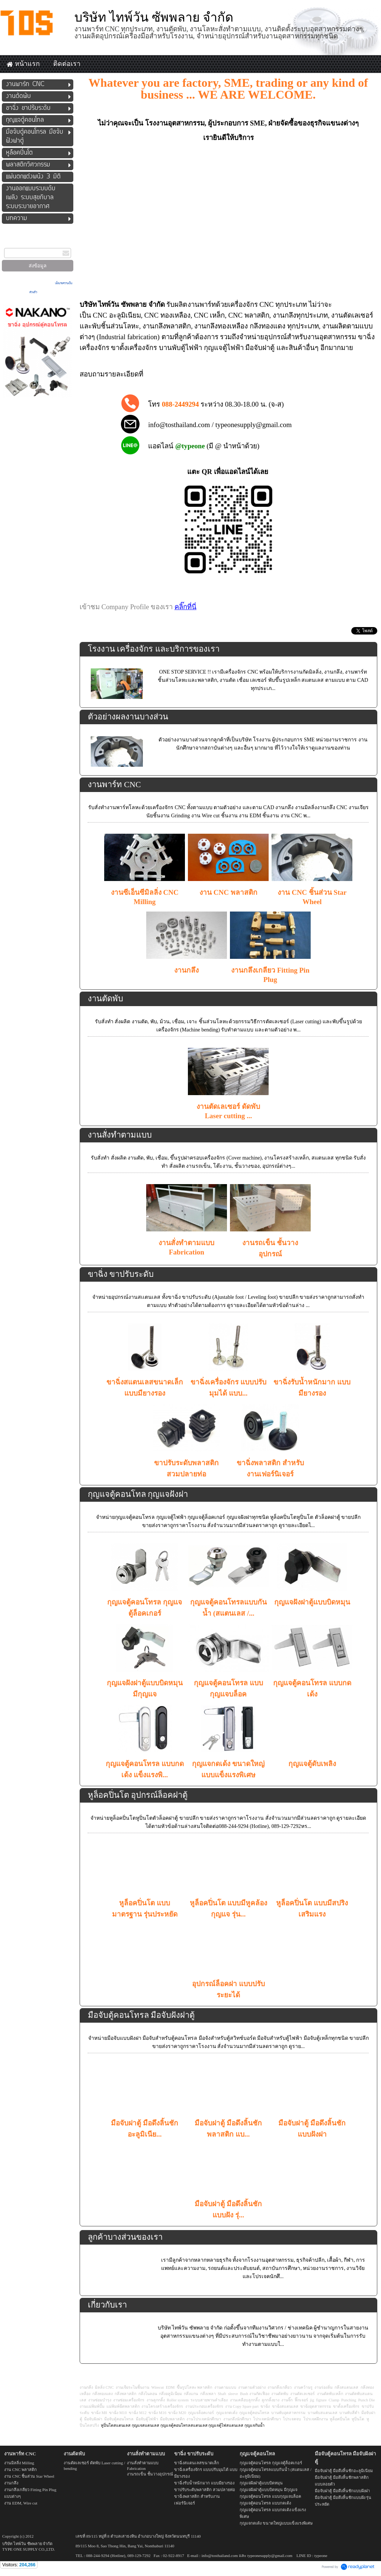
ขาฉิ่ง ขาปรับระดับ (121, 1274)
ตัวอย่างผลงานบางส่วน (128, 716)
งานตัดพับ (105, 998)
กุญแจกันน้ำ (254, 2425)
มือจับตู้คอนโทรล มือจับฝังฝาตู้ (141, 2015)
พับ (96, 326)
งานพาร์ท (202, 304)
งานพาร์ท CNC (114, 784)
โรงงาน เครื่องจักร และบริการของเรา (154, 648)
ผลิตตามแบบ (353, 326)
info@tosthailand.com (179, 425)
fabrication (142, 337)
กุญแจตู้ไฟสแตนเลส (225, 2425)
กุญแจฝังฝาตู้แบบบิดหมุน (312, 1602)
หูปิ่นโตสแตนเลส (116, 2425)
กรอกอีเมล (11, 243)
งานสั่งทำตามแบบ (120, 1134)
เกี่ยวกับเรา (107, 2304)
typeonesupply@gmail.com (253, 425)
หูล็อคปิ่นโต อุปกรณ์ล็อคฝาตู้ (138, 1795)
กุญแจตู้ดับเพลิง (312, 1764)
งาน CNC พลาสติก (228, 892)
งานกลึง (284, 315)
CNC (100, 315)
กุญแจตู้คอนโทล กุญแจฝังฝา (138, 1494)
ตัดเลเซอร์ (358, 315)
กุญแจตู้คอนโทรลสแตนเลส (184, 2425)
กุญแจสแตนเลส (145, 2425)
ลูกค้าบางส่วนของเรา (125, 2237)
